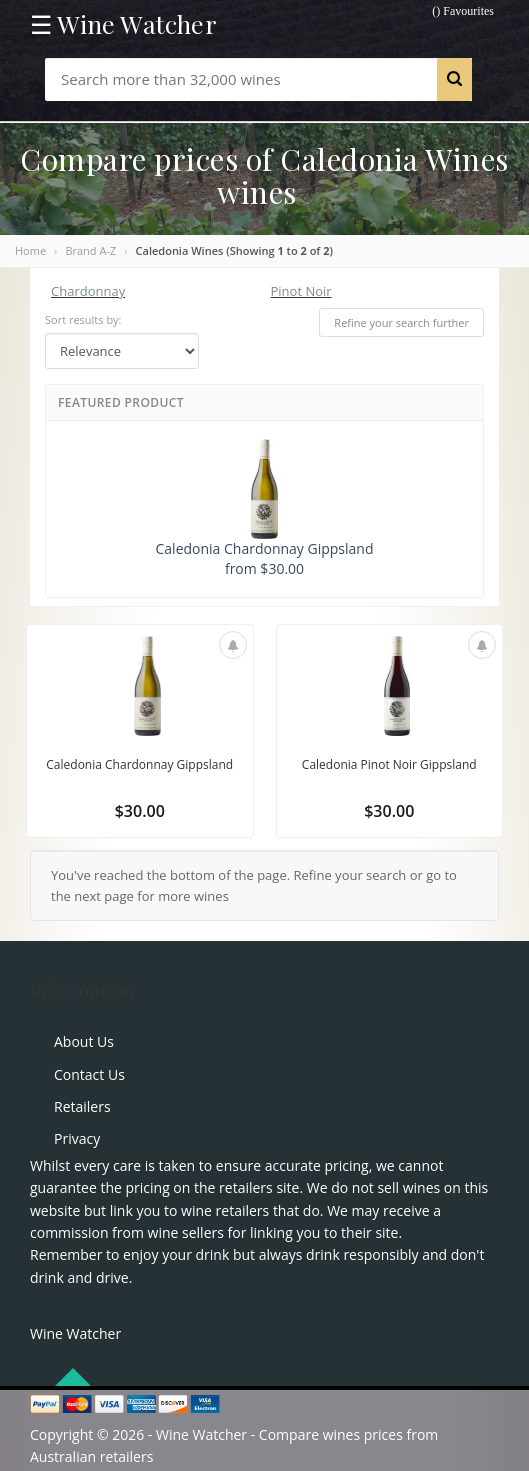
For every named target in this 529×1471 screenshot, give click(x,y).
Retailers (82, 1106)
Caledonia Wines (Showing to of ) (234, 250)
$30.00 (140, 811)
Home (30, 250)
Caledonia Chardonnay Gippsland (139, 764)
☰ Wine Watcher (123, 24)
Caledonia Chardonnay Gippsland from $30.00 (265, 508)
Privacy (77, 1138)
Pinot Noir (301, 291)
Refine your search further (401, 322)
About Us (84, 1041)
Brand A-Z (90, 250)
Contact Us (89, 1074)
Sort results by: (83, 319)
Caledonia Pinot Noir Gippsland (389, 764)
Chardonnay (88, 291)
